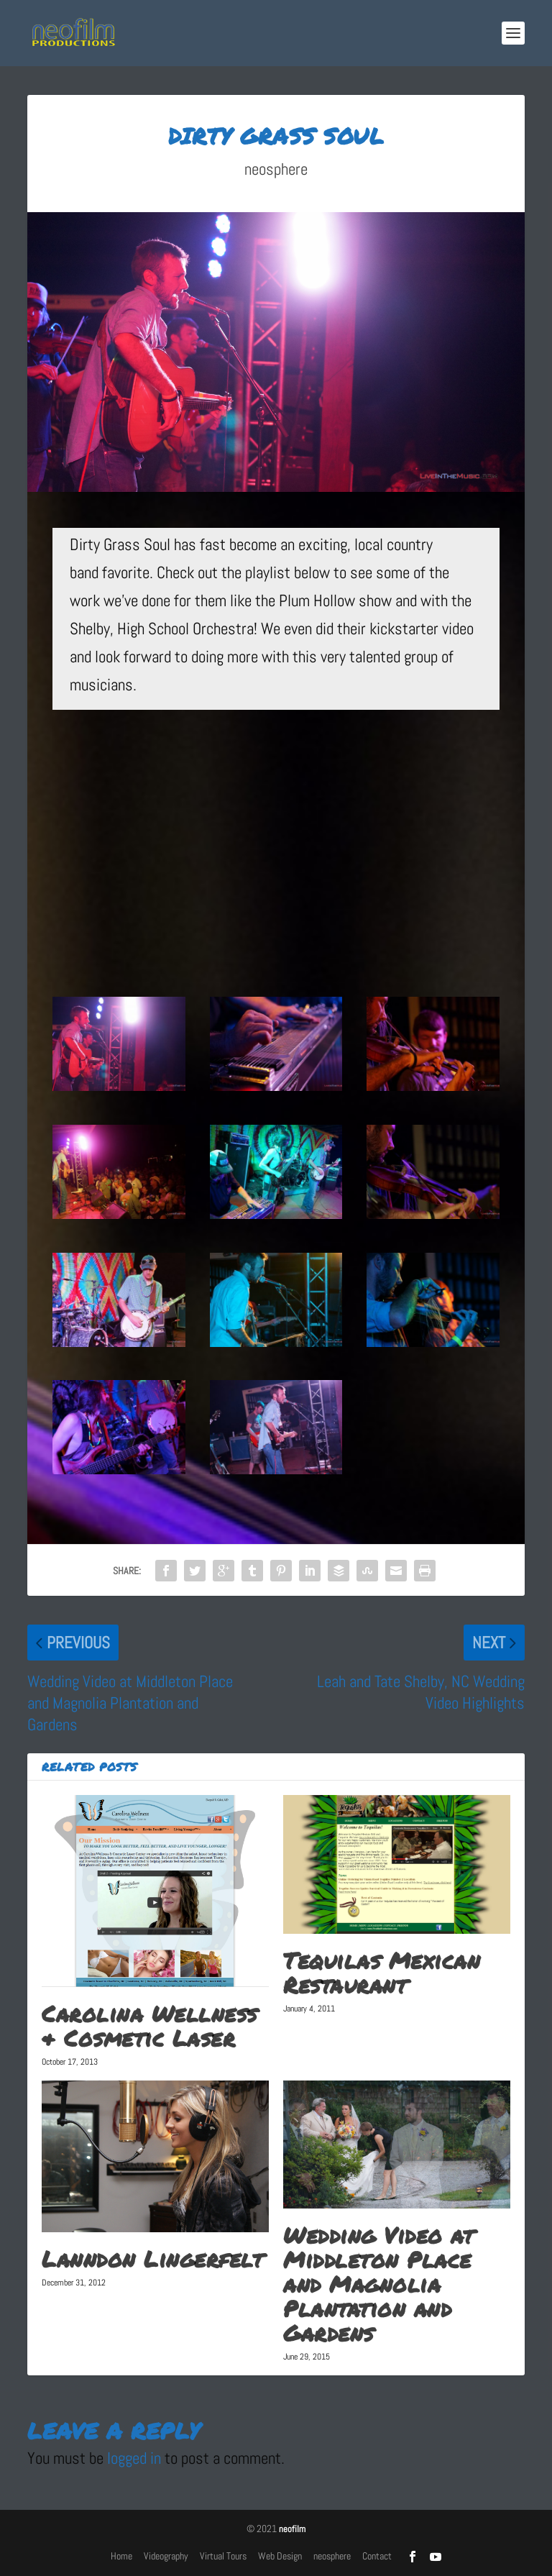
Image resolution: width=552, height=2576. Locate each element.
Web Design (280, 2555)
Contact (377, 2555)
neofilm (292, 2529)
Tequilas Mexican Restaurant (381, 1973)
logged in (134, 2458)
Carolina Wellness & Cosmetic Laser (149, 2026)
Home (121, 2555)
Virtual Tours (223, 2555)
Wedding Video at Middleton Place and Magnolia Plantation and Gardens (378, 2284)
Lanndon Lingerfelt (152, 2259)
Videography (166, 2555)
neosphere (276, 169)
